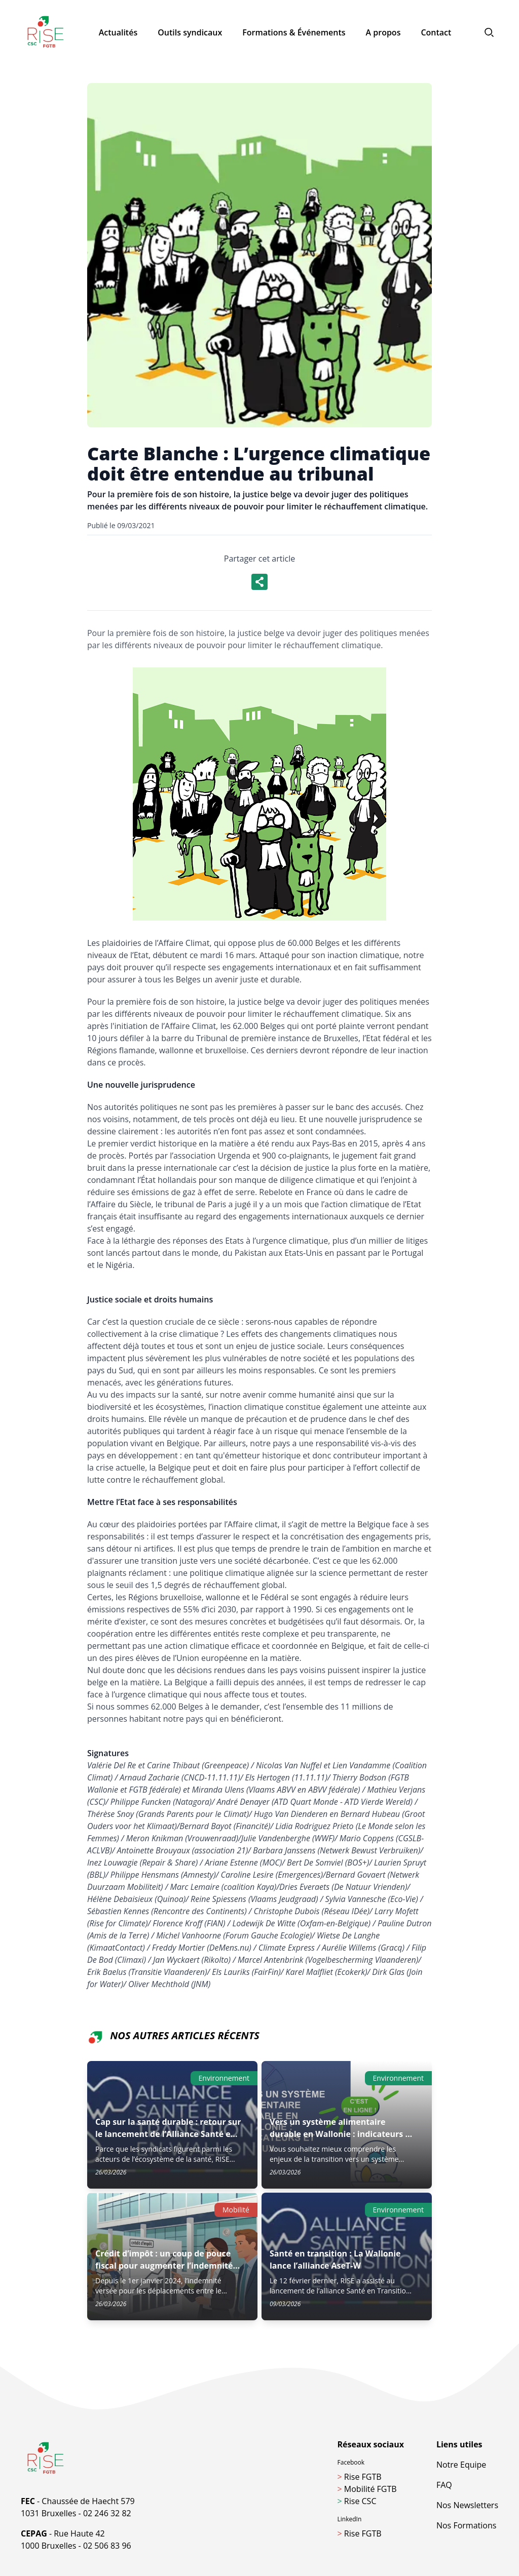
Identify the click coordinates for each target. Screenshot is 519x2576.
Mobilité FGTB (367, 2488)
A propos (383, 32)
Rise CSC (357, 2501)
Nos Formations (466, 2525)
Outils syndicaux (190, 32)
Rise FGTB (360, 2476)
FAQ (444, 2484)
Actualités (118, 32)
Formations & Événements (293, 32)
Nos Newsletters (467, 2505)
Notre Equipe (461, 2464)
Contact (436, 32)
